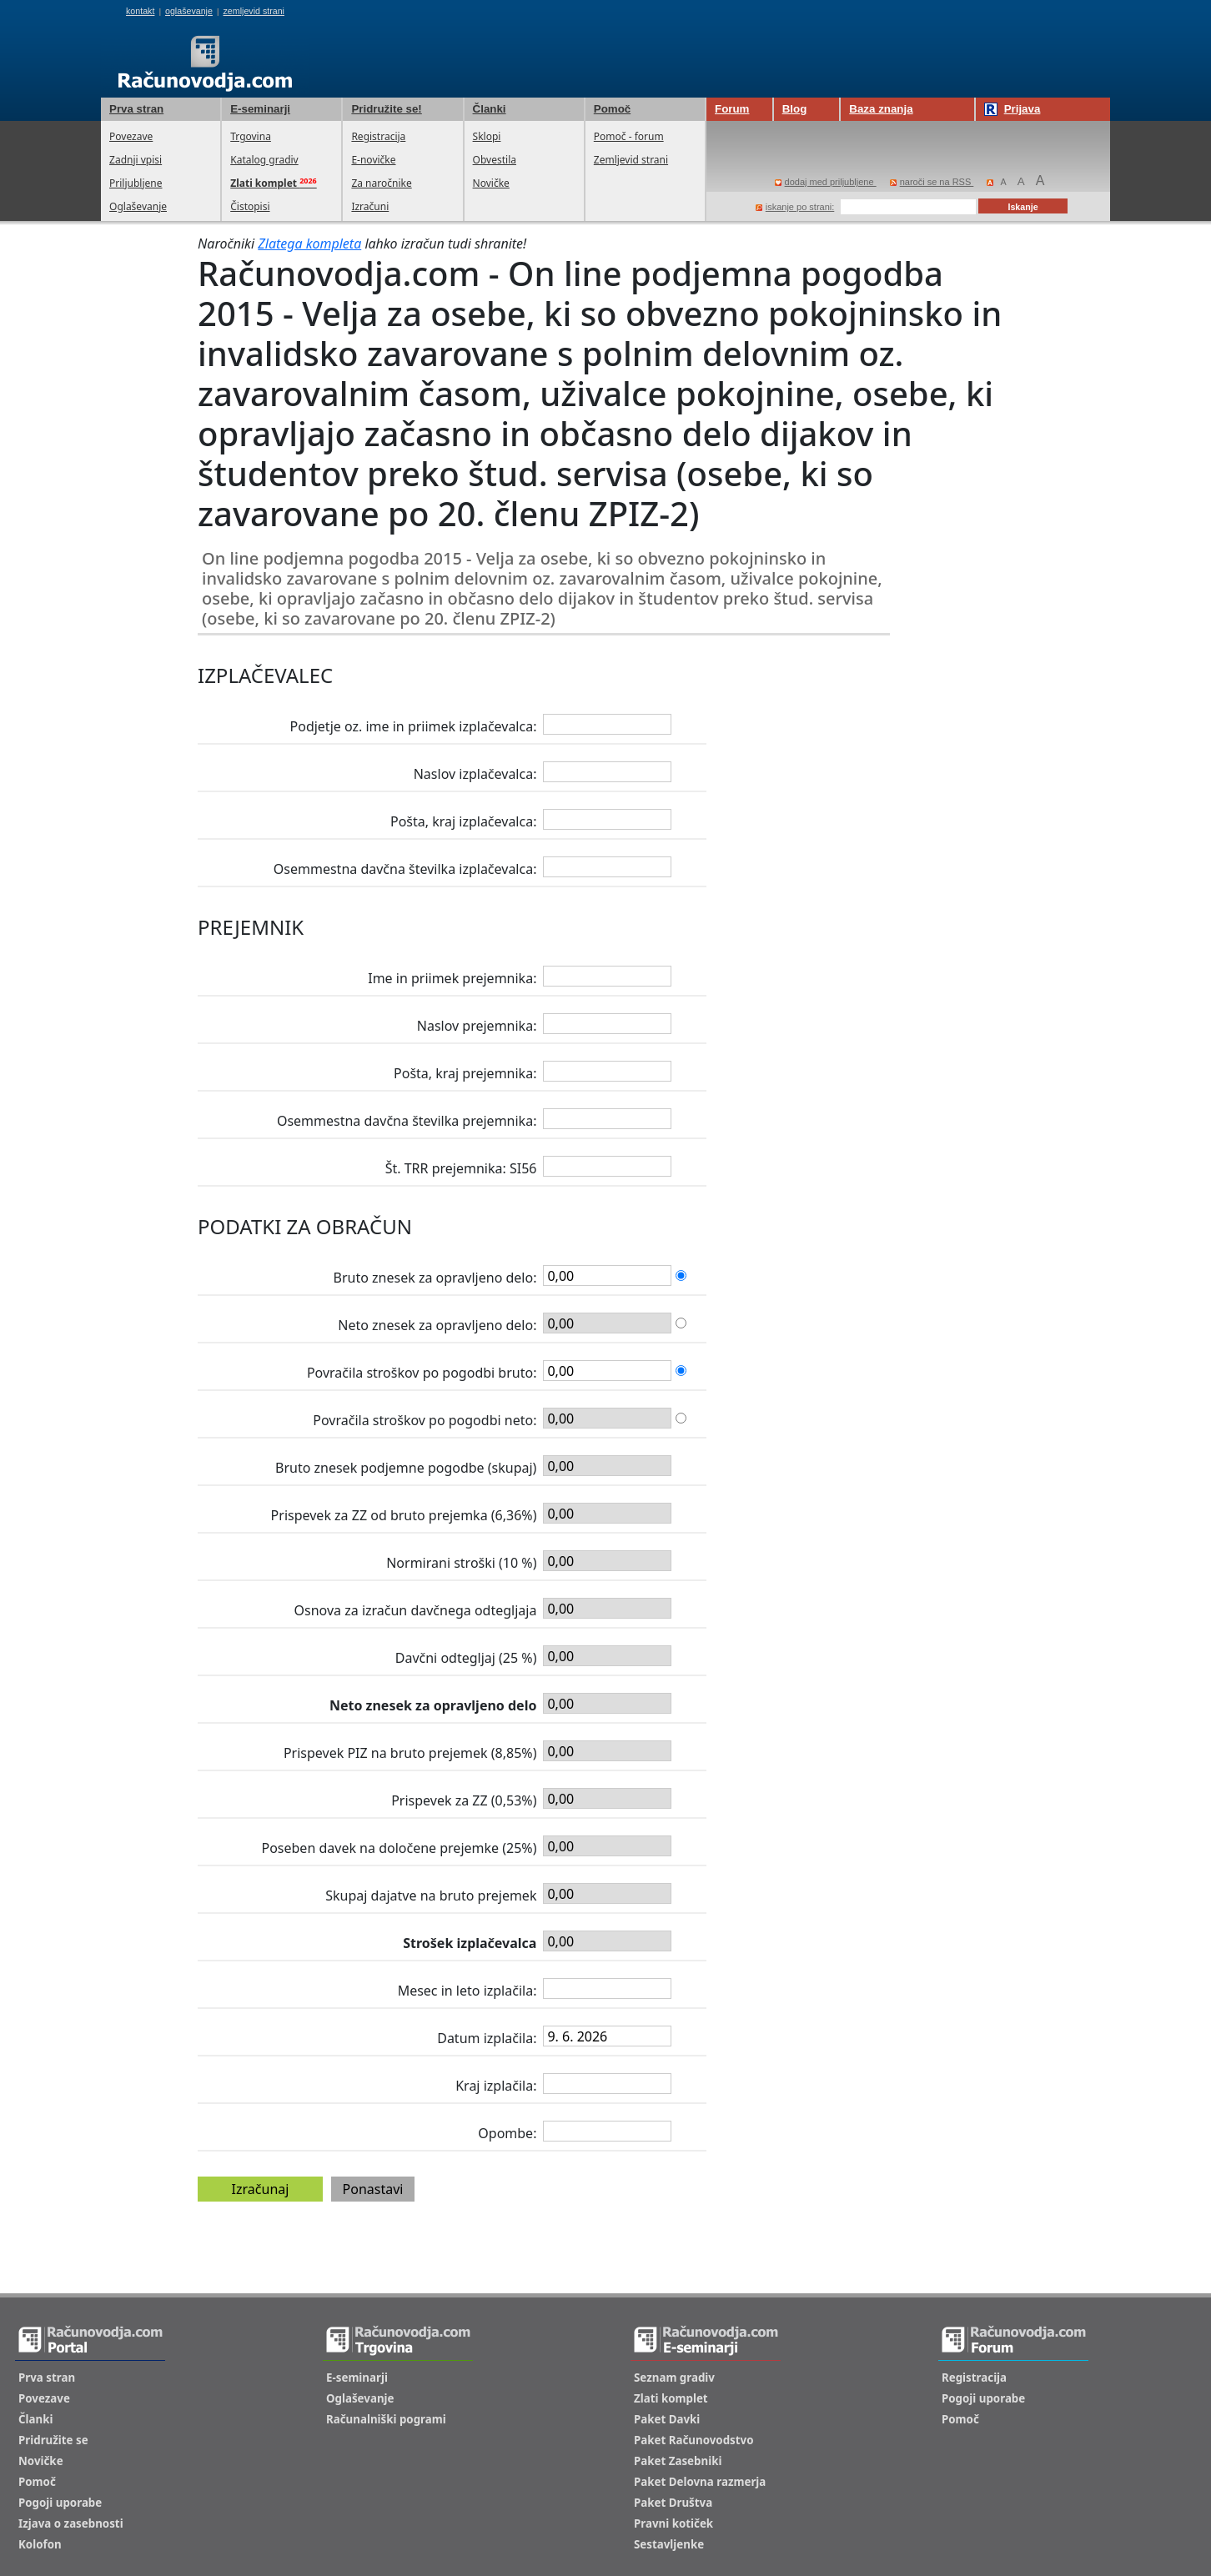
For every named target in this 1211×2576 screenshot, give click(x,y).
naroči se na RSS (932, 182)
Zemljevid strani (631, 160)
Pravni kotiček (673, 2523)
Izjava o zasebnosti (70, 2523)
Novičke (491, 183)
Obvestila (494, 160)
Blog (794, 109)
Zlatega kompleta (309, 243)
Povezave (131, 136)
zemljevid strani (254, 11)
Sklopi (487, 136)
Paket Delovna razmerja (700, 2481)
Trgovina (250, 136)
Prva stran (136, 109)
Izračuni (370, 206)
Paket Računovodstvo (694, 2440)
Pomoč (612, 109)
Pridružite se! (386, 109)
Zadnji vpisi (135, 160)
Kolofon (40, 2544)
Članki (489, 109)
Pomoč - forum (629, 136)
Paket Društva (673, 2502)
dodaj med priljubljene (826, 182)
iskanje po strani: (795, 207)
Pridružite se (53, 2440)
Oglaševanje (138, 206)
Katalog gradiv (264, 160)
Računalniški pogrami (386, 2419)
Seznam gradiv (674, 2377)
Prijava (1012, 109)
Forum (732, 109)
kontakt (140, 11)
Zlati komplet (671, 2398)
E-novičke (373, 160)
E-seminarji (260, 109)
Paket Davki (667, 2419)
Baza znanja (880, 109)
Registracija (378, 136)
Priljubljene (135, 183)
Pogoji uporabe (60, 2502)
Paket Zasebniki (677, 2460)
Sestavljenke (669, 2544)
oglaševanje (189, 11)
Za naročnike (381, 183)
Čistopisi (249, 206)
